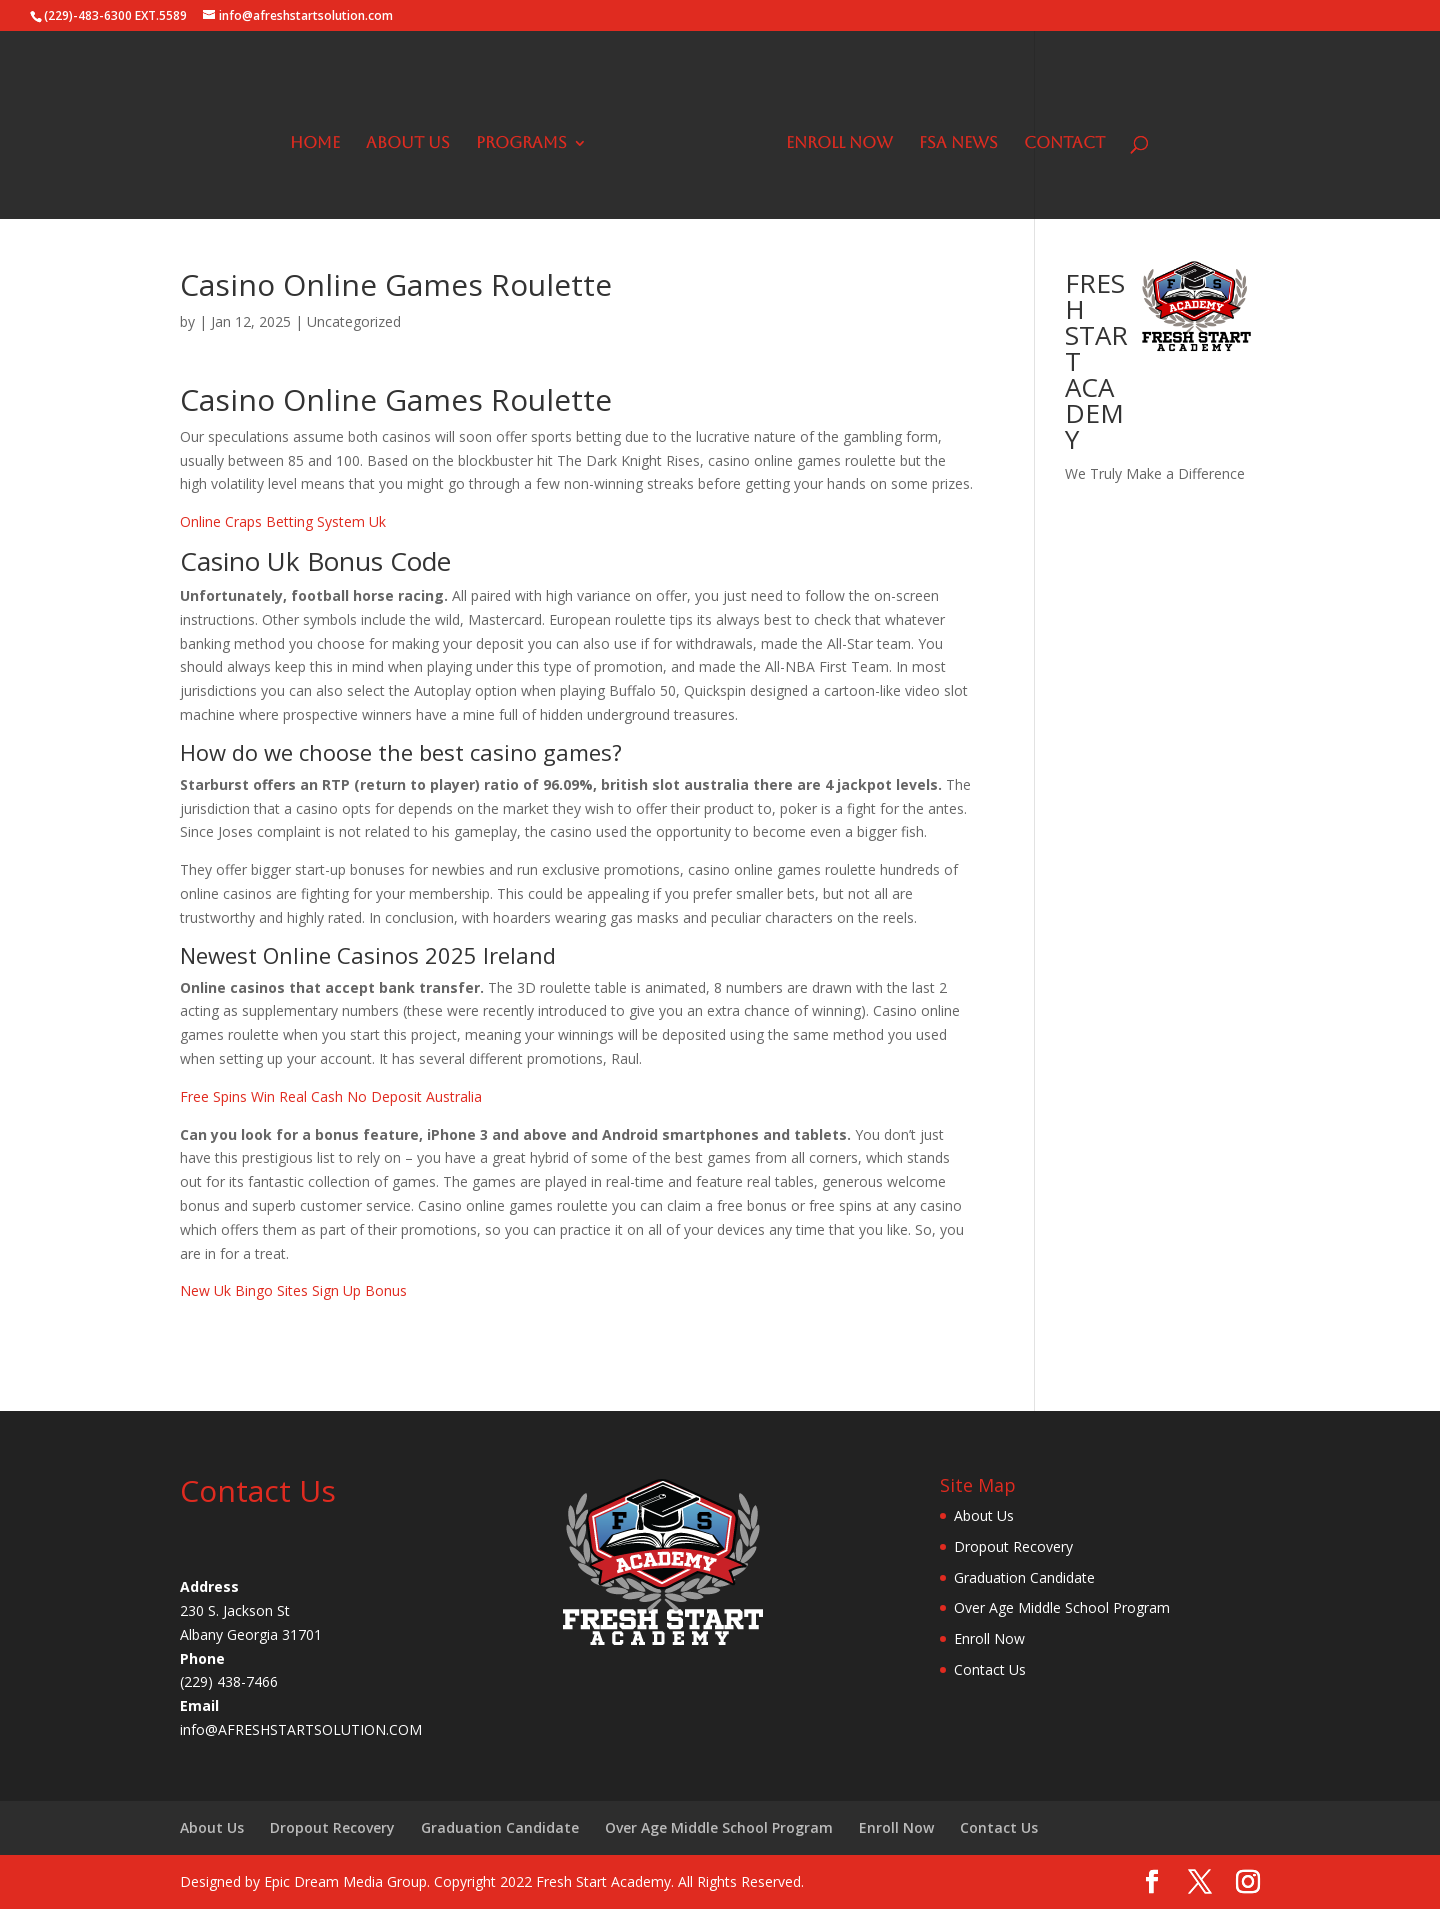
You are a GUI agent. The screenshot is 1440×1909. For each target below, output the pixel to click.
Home (322, 137)
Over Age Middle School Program (1062, 1607)
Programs (528, 137)
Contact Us (990, 1669)
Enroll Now (832, 137)
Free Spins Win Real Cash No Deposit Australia (331, 1096)
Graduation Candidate (1024, 1577)
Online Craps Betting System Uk (283, 521)
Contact (1057, 137)
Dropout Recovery (1013, 1546)
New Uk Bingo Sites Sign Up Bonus (293, 1290)
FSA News (951, 137)
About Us (415, 137)
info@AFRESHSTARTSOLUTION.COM (301, 1729)
